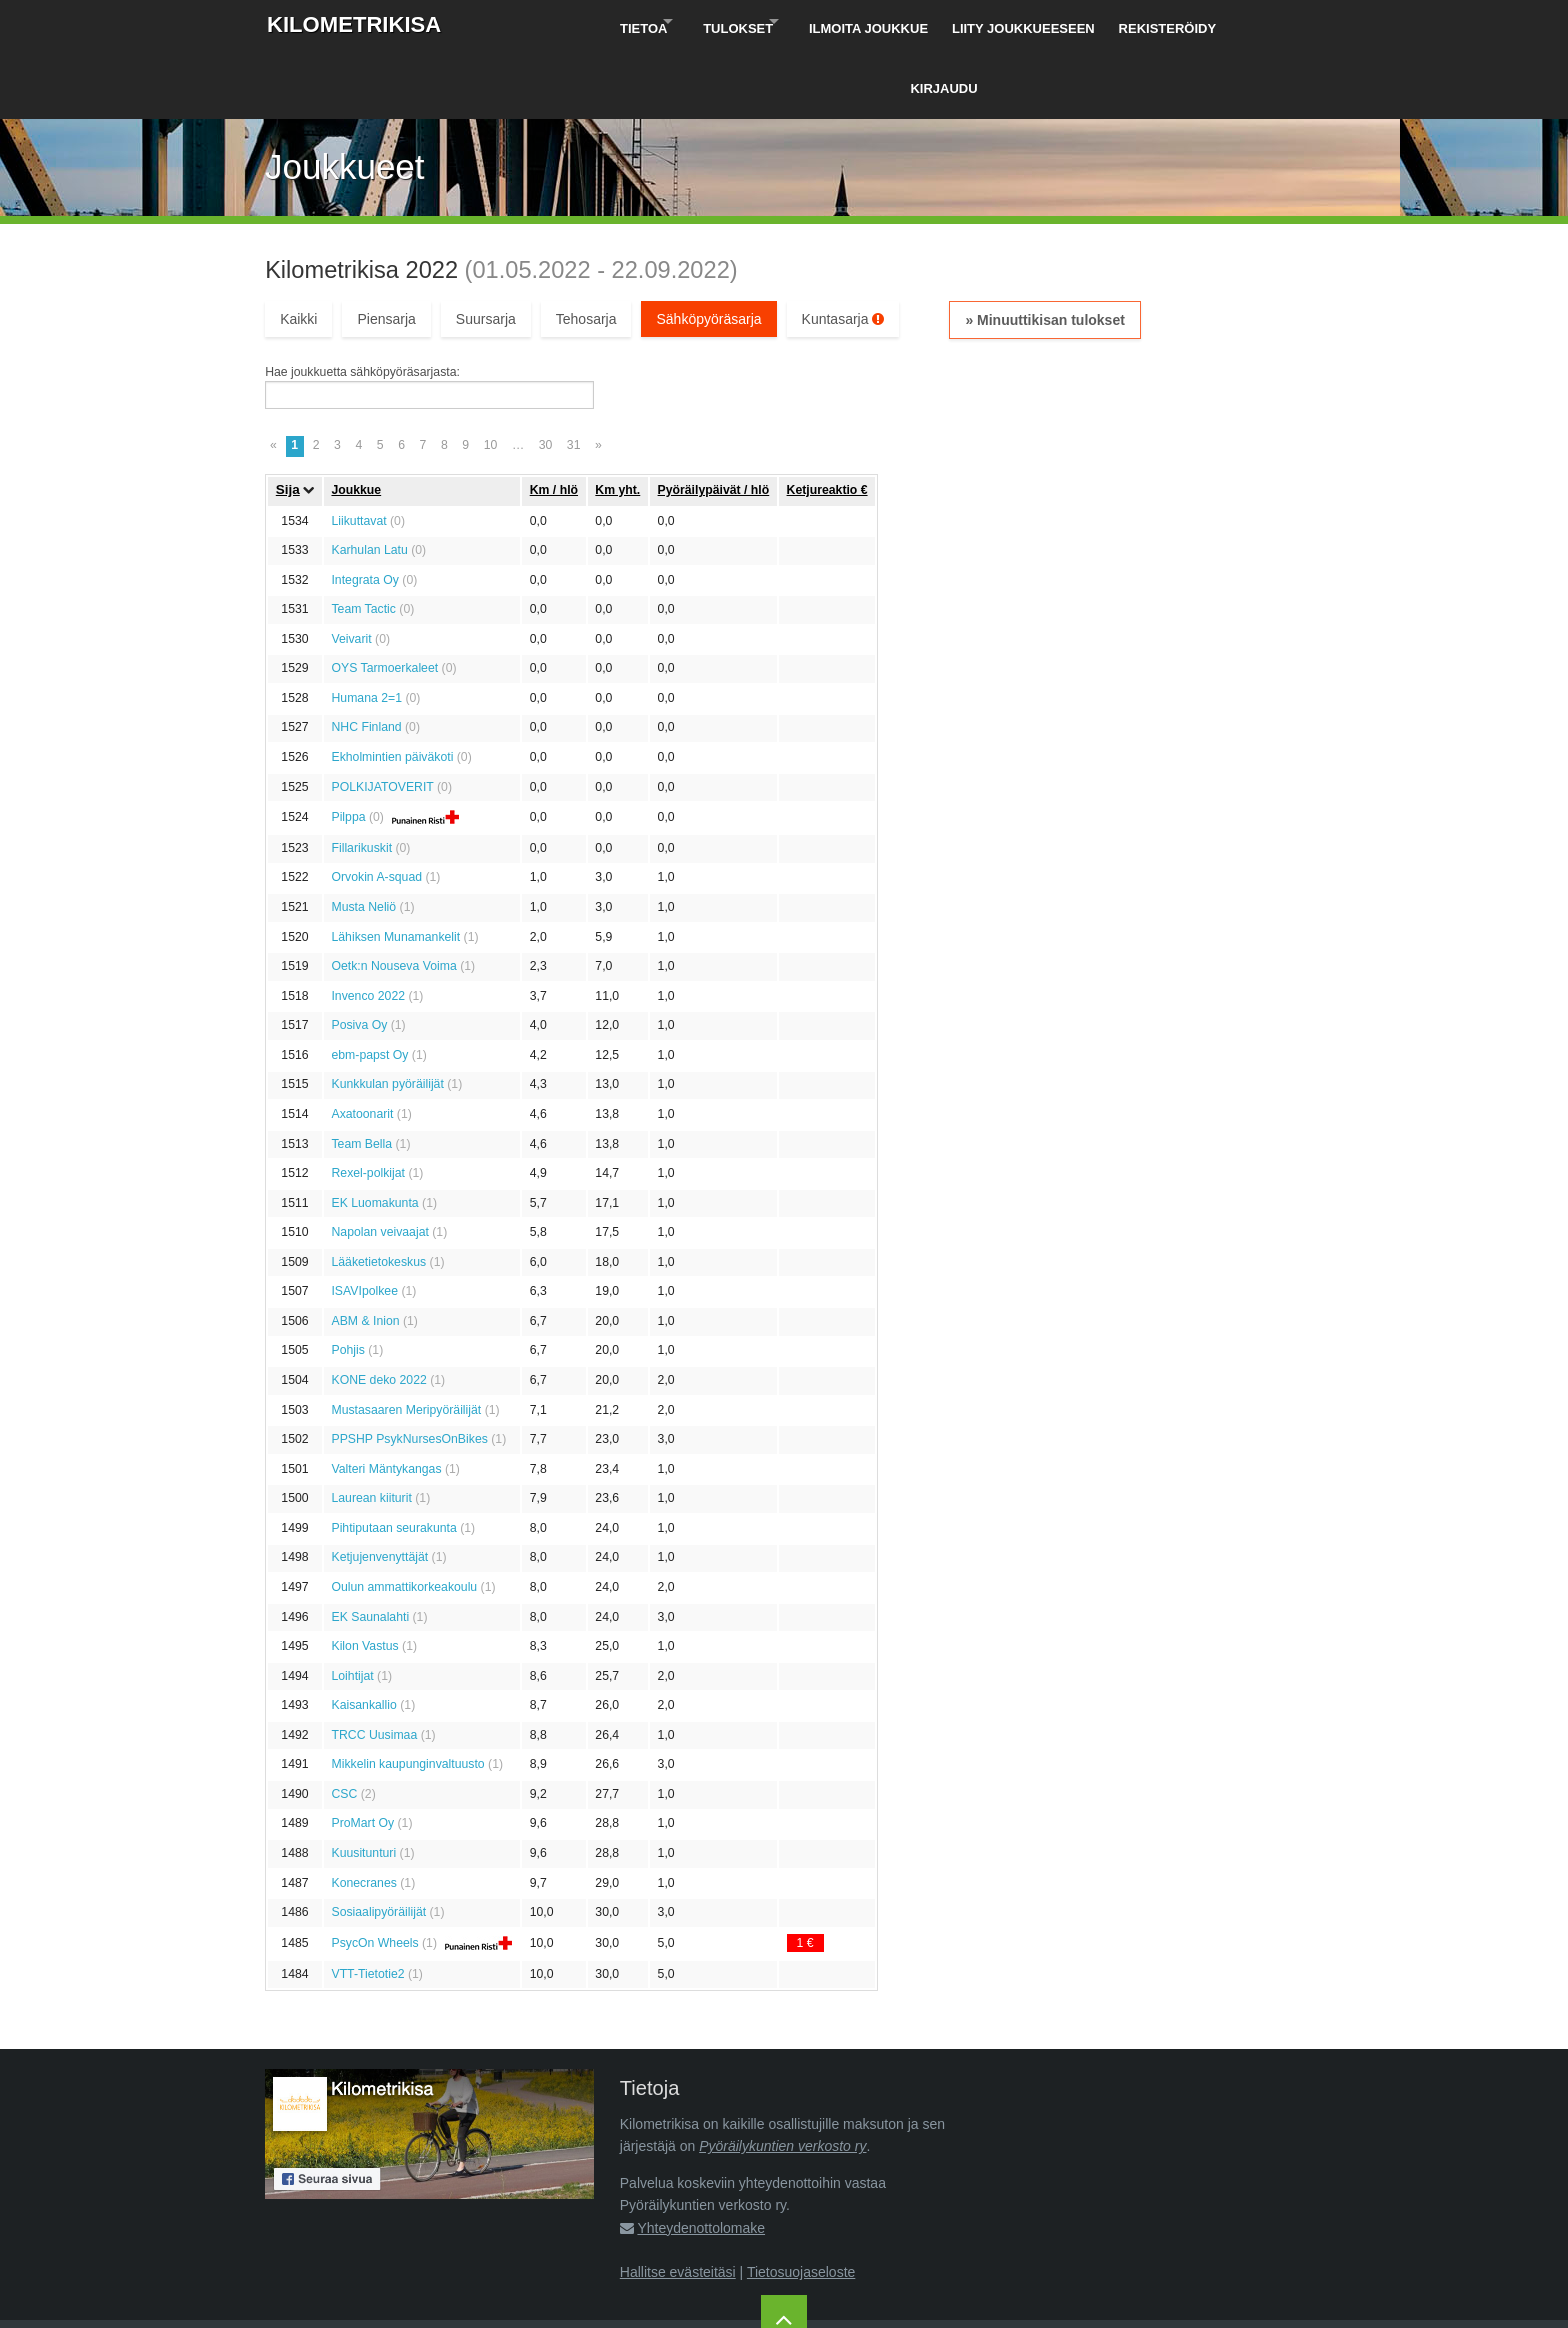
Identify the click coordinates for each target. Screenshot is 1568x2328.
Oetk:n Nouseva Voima (393, 898)
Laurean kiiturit (371, 1430)
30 (546, 377)
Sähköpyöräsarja (708, 250)
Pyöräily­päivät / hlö (714, 421)
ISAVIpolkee (364, 1223)
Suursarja (486, 250)
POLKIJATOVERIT (382, 718)
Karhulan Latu (369, 482)
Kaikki (298, 250)
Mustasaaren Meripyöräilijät (406, 1341)
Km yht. (617, 421)
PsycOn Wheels (374, 1874)
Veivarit (351, 570)
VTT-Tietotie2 (367, 1905)
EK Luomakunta (374, 1134)
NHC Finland (366, 659)
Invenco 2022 (368, 927)
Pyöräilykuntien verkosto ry (782, 2078)
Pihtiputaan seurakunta (393, 1459)
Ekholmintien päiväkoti (392, 688)
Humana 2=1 (366, 629)
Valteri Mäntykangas (386, 1400)
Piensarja (386, 250)
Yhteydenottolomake (701, 2159)
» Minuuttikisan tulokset (1044, 251)
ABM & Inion (365, 1252)
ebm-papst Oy (369, 986)
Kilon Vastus (364, 1578)
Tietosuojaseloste (801, 2204)
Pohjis (347, 1282)
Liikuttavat (358, 452)
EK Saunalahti (370, 1548)
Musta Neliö (363, 838)
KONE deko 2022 (378, 1311)
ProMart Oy (362, 1755)
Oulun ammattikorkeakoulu (404, 1518)
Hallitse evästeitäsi (678, 2204)
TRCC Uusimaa (374, 1666)
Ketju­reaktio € (827, 421)
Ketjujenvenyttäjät (379, 1489)
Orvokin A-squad (376, 809)
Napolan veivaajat (379, 1164)
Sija (288, 421)
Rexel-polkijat (368, 1105)
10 (491, 377)
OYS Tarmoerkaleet (384, 600)
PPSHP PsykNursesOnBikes (409, 1371)
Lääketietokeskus (378, 1193)
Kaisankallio (363, 1637)
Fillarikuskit (361, 779)
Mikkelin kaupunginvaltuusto (407, 1696)
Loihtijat (352, 1607)
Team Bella (361, 1075)
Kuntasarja (843, 250)
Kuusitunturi (363, 1784)
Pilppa (348, 749)
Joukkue (356, 421)
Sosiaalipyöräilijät (378, 1844)
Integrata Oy (364, 511)
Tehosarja (586, 250)
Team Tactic (363, 541)
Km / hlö (554, 421)
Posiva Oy (359, 957)
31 (574, 377)
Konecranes (363, 1814)
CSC (344, 1725)
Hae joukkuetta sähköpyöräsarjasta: (362, 304)
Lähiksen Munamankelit (395, 868)
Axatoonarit (362, 1045)
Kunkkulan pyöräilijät (387, 1016)
